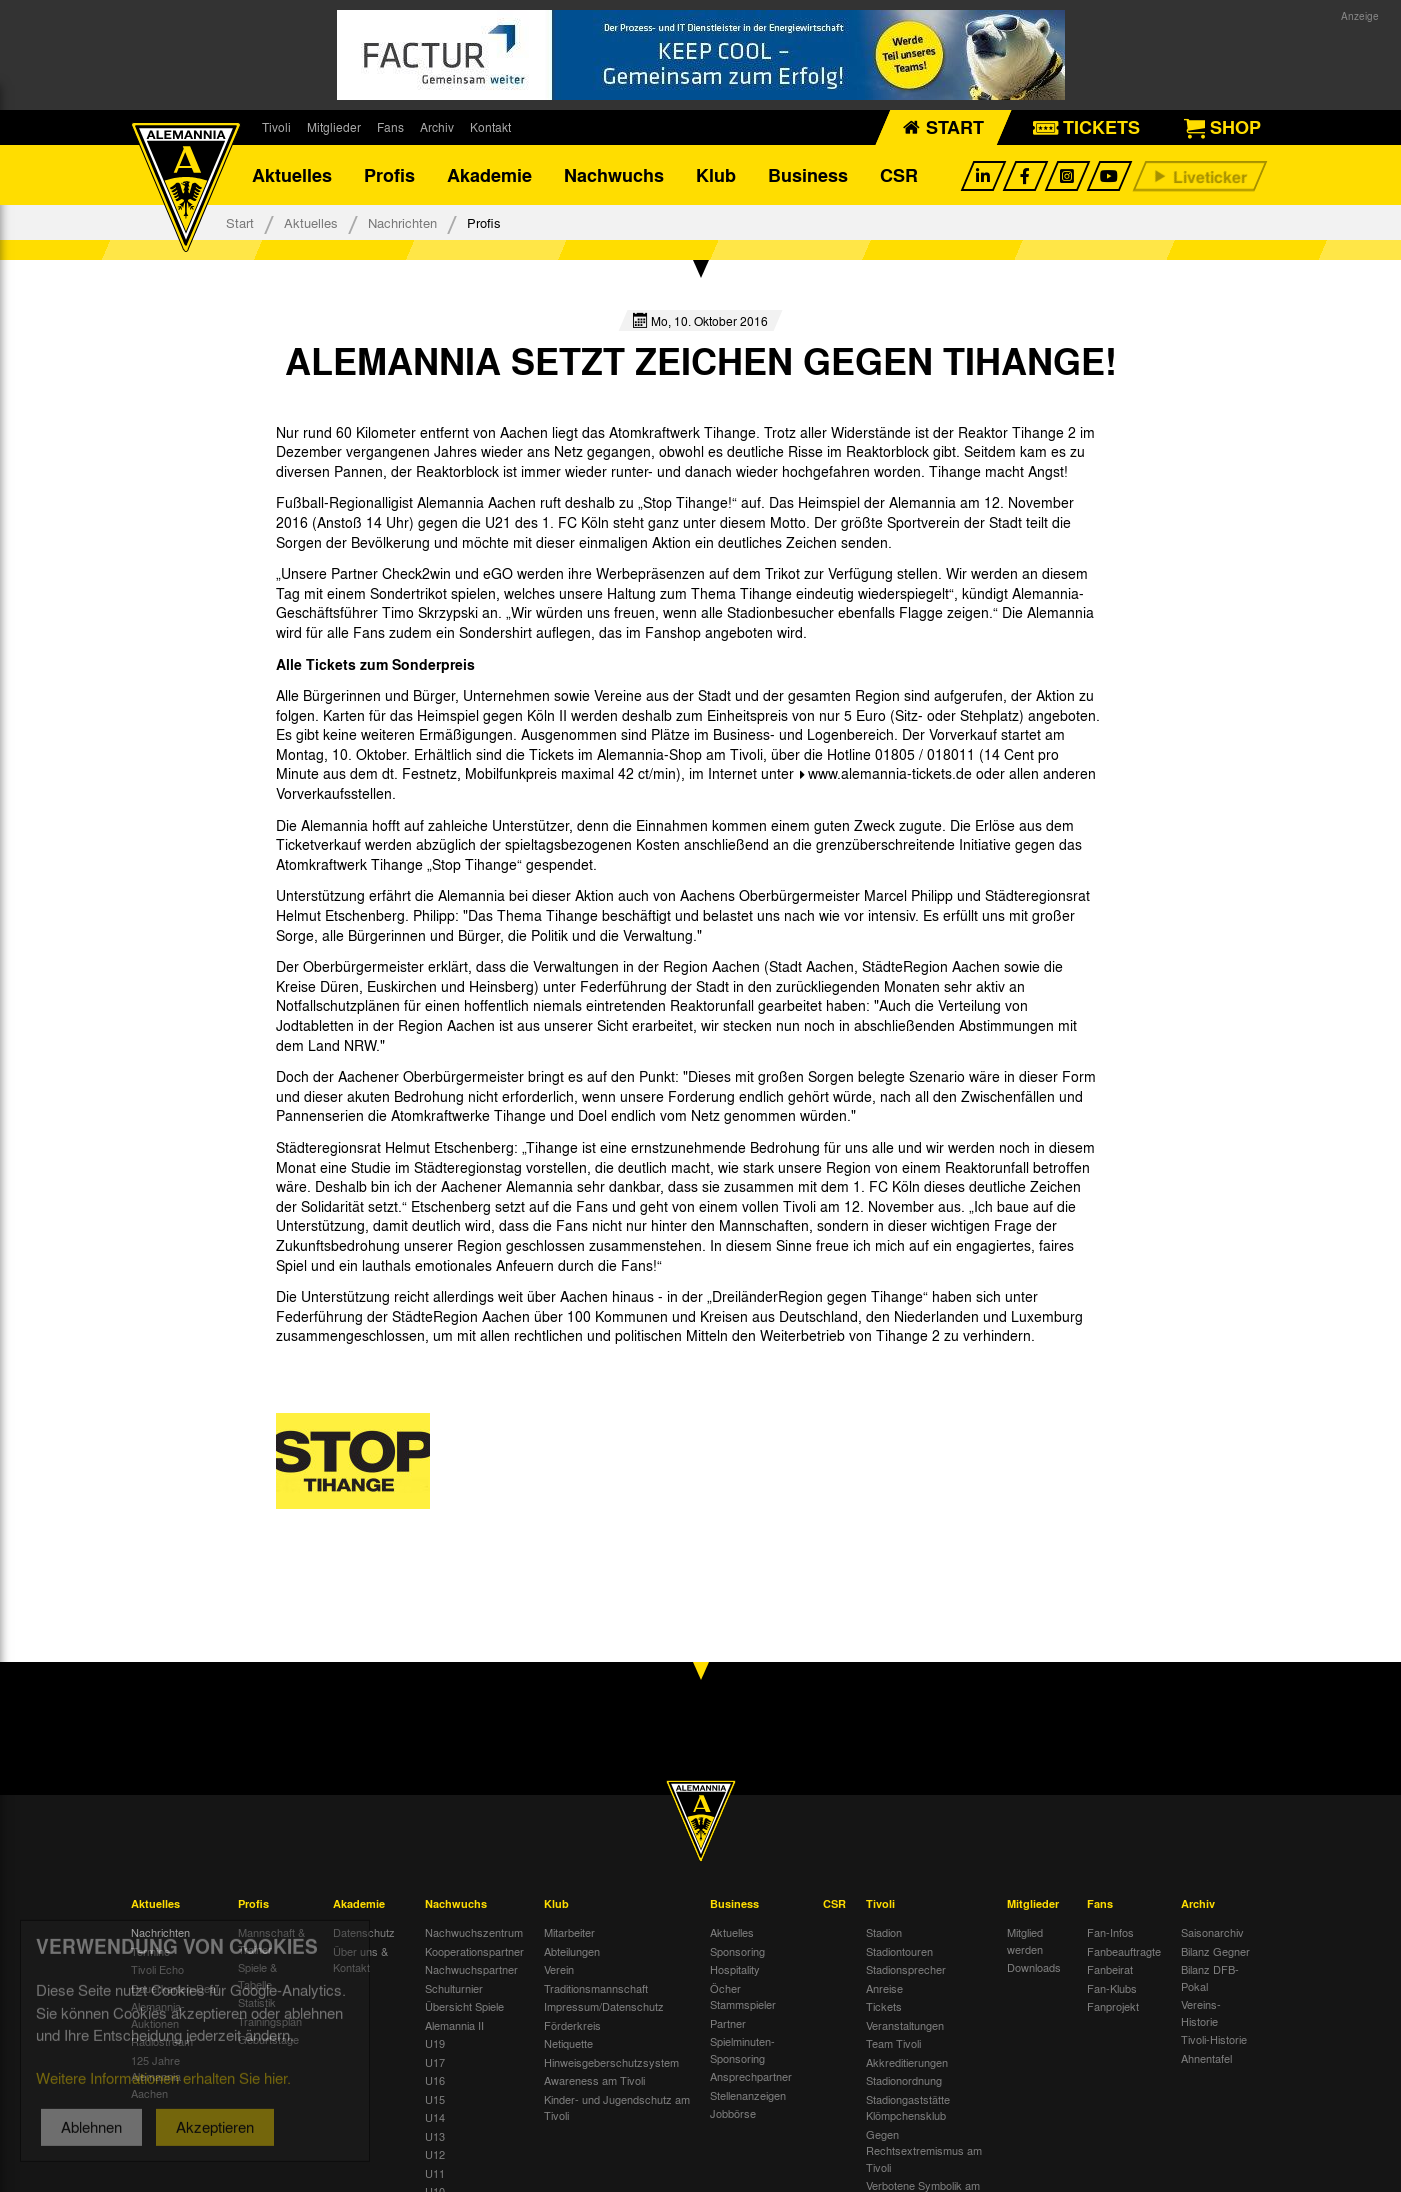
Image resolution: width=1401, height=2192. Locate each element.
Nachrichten (402, 222)
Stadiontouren (899, 1951)
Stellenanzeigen (748, 2095)
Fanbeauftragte (1124, 1951)
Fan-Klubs (1112, 1988)
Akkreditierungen (907, 2062)
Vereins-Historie (1201, 2012)
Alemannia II (454, 2025)
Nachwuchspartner (471, 1969)
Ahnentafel (1206, 2058)
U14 (435, 2117)
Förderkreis (572, 2025)
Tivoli (276, 127)
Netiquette (568, 2043)
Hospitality (735, 1969)
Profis (389, 175)
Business (808, 175)
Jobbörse (733, 2113)
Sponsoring (737, 1951)
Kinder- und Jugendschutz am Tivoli (617, 2107)
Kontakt (490, 127)
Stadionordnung (904, 2080)
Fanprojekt (1113, 2006)
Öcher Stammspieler (743, 1996)
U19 (435, 2043)
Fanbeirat (1110, 1969)
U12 (435, 2154)
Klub (716, 175)
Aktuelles (292, 175)
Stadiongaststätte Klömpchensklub (908, 2107)
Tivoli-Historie (1214, 2039)
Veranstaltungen (905, 2025)
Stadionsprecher (906, 1969)
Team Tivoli (893, 2043)
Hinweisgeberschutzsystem (611, 2062)
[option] (353, 1461)
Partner (728, 2023)
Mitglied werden (1025, 1940)
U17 (435, 2062)
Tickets (884, 2006)
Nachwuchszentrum (474, 1932)
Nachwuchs (614, 175)
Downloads (1034, 1967)
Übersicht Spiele (464, 2006)
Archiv (437, 127)
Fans (390, 127)
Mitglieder (334, 127)
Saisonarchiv (1212, 1932)
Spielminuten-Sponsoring (742, 2049)
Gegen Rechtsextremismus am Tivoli (924, 2150)
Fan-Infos (1110, 1932)
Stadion (884, 1932)
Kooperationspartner (474, 1951)
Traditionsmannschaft (596, 1988)
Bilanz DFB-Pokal (1210, 1977)
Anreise (884, 1988)
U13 (435, 2136)
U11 (435, 2173)
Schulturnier (454, 1988)
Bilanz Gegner (1215, 1951)
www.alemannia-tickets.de (892, 773)
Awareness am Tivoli (594, 2080)
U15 (435, 2099)
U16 (435, 2080)
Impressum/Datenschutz (604, 2006)
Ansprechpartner (751, 2076)
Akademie (489, 175)
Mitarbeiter (569, 1932)
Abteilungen (572, 1951)
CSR (899, 175)
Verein (559, 1969)
